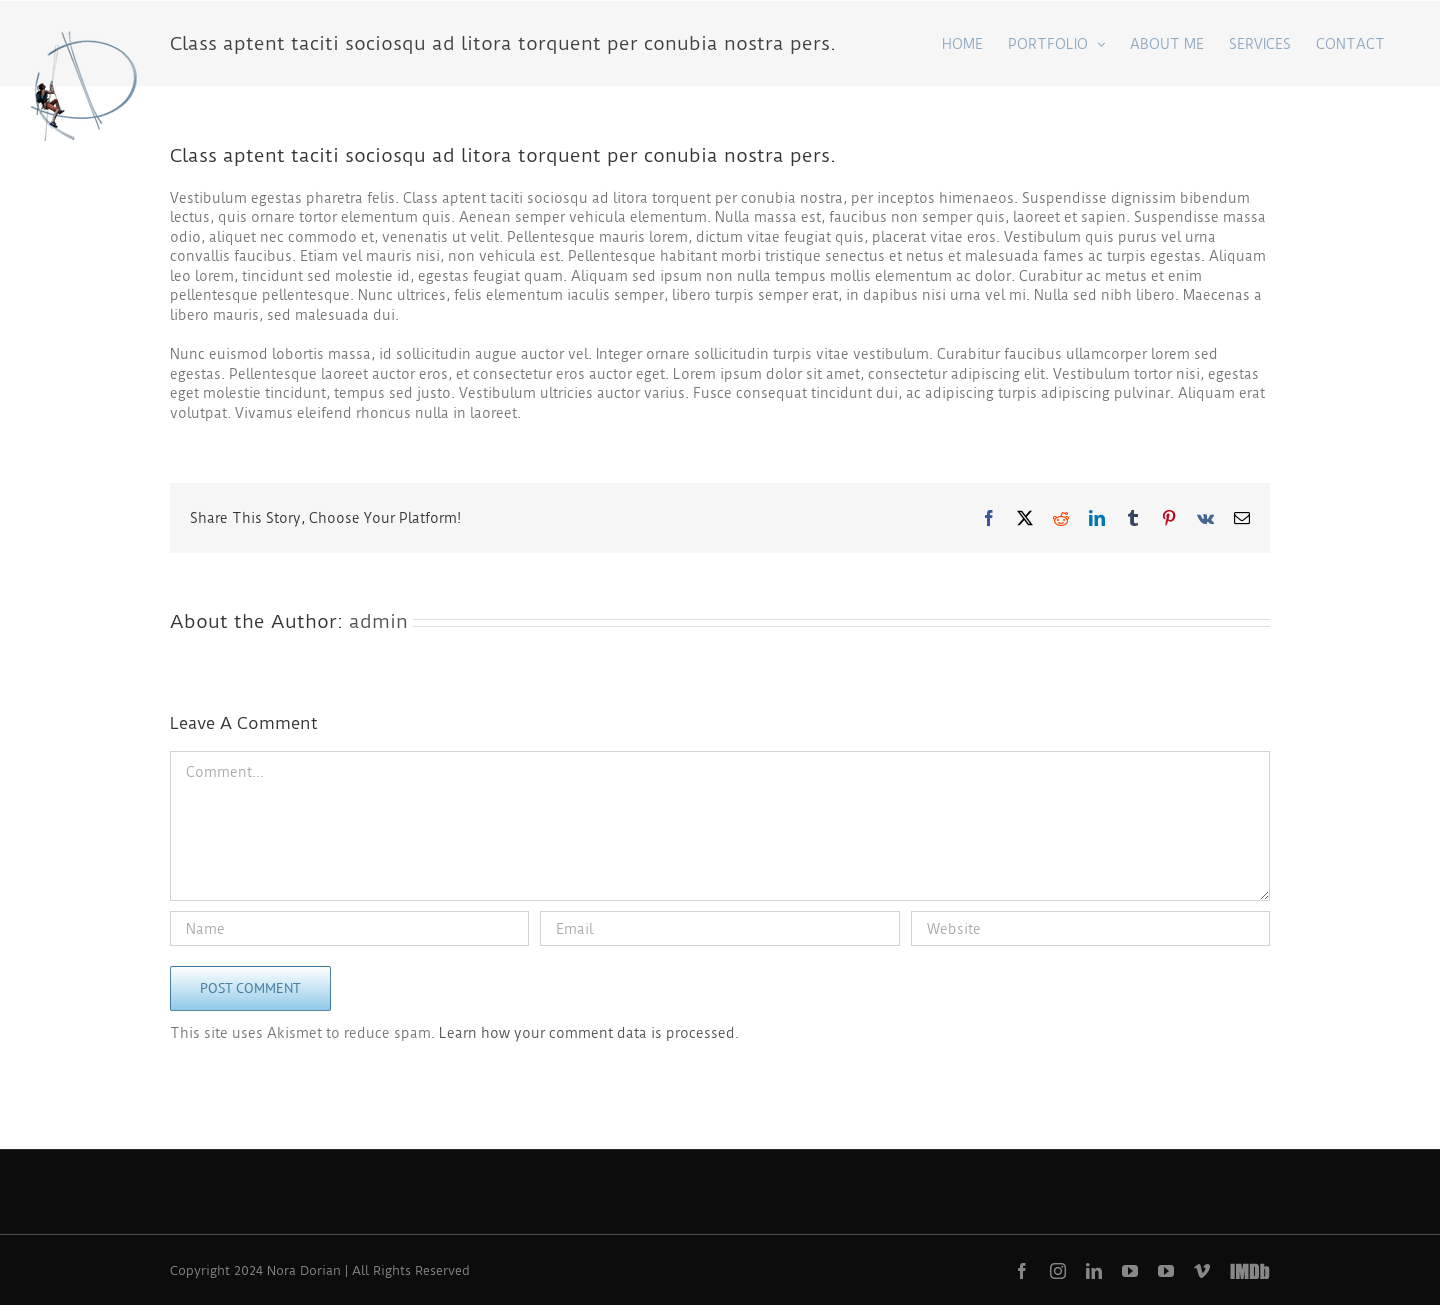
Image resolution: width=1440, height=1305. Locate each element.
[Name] (349, 928)
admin (378, 621)
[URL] (1090, 928)
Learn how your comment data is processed (587, 1033)
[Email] (719, 928)
